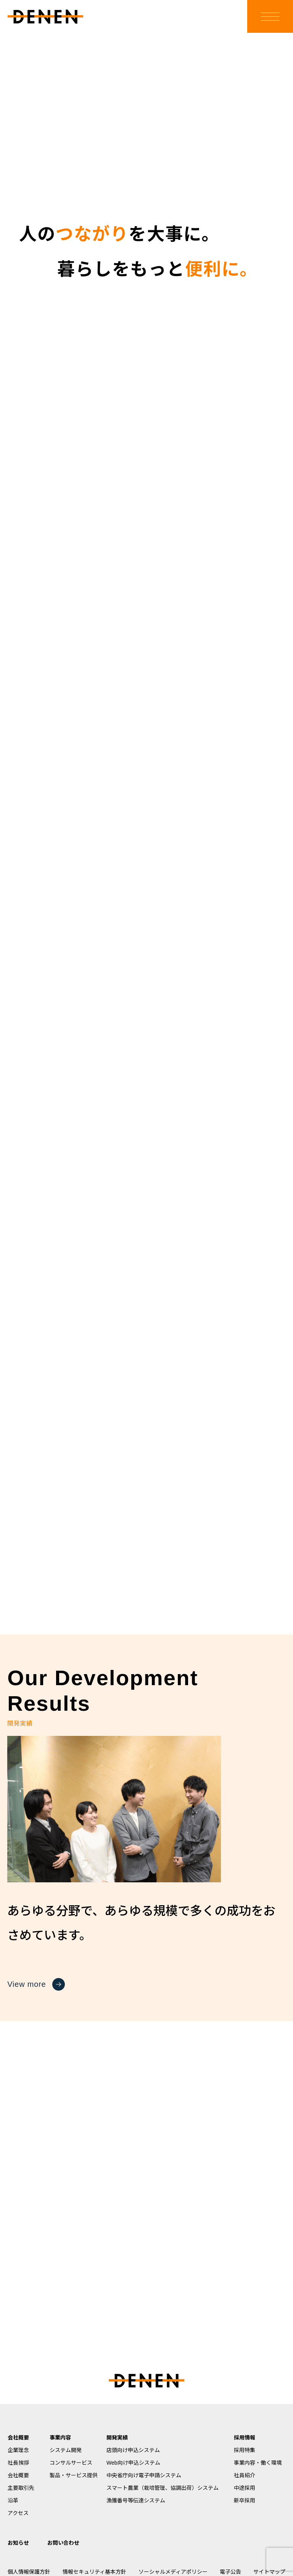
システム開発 (66, 2450)
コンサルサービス (71, 2463)
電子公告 (230, 2572)
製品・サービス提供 (74, 2475)
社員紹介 (244, 2475)
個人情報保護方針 (29, 2572)
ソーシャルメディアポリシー (173, 2572)
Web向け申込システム (133, 2463)
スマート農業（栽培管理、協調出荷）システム (162, 2488)
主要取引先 (21, 2488)
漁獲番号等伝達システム (135, 2500)
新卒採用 (244, 2500)
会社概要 (18, 2438)
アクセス (18, 2513)
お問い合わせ (63, 2543)
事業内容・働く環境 (258, 2463)
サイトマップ (269, 2572)
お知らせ (18, 2543)
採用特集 (244, 2450)
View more (35, 1984)
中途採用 (244, 2488)
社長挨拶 (18, 2463)
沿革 (13, 2500)
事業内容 (60, 2438)
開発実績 (117, 2438)
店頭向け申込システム (133, 2450)
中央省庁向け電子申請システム (143, 2475)
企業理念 (18, 2450)
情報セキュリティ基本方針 (94, 2572)
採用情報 (244, 2438)
